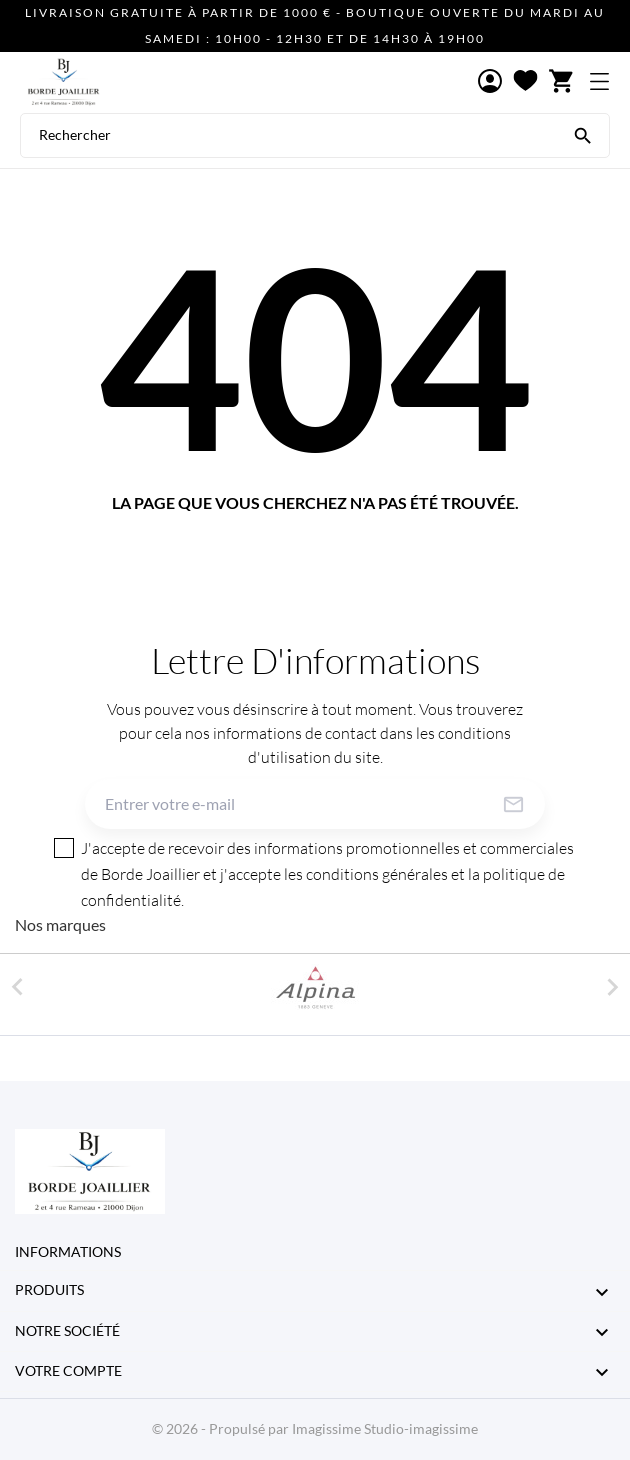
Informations (68, 1251)
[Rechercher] (583, 134)
